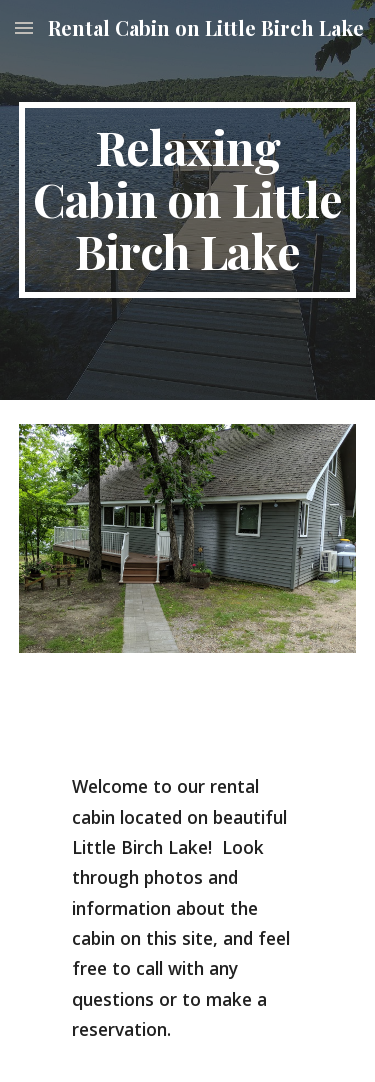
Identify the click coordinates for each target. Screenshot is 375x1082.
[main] (188, 199)
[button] (24, 27)
